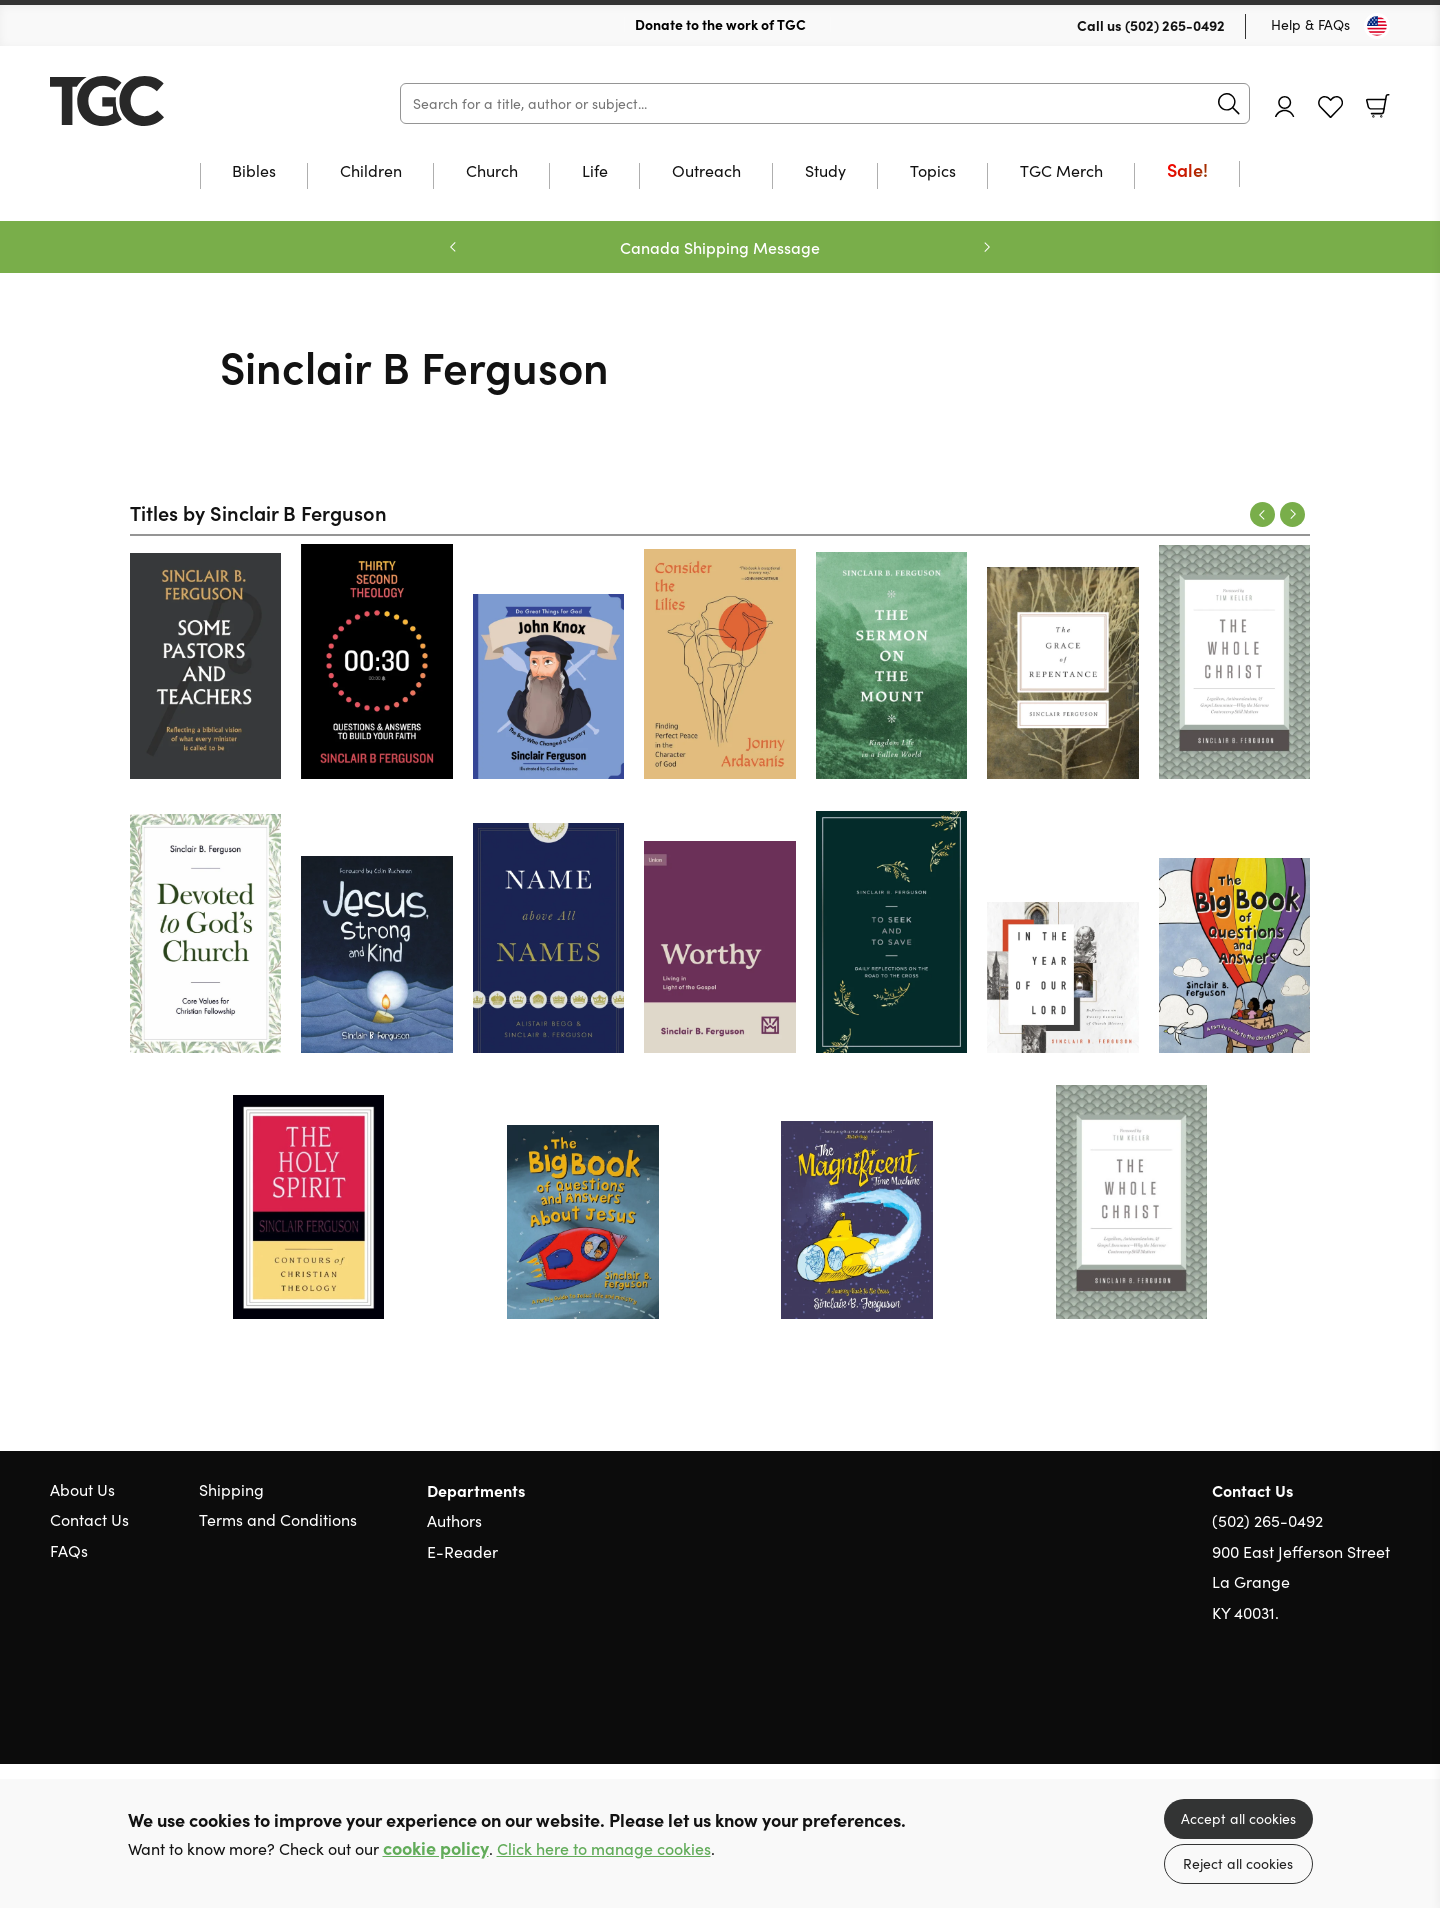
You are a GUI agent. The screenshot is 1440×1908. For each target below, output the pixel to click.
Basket (1378, 106)
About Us (82, 1489)
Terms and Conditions (278, 1519)
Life (595, 172)
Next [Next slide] (987, 247)
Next (1292, 514)
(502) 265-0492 (1175, 25)
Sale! (1187, 171)
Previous (1262, 514)
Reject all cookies (1238, 1863)
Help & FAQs (1310, 24)
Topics (933, 172)
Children (371, 172)
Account (1285, 106)
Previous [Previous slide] (453, 247)
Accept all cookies (1238, 1818)
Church (492, 172)
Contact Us (89, 1519)
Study (825, 172)
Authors (454, 1520)
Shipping (231, 1489)
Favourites (1330, 107)
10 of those (175, 101)
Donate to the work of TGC (720, 24)
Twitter (1308, 1708)
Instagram (1380, 1708)
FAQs (69, 1550)
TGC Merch (1061, 172)
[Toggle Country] (1377, 26)
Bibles (254, 172)
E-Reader (462, 1551)
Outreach (706, 172)
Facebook (1345, 1708)
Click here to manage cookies (604, 1848)
